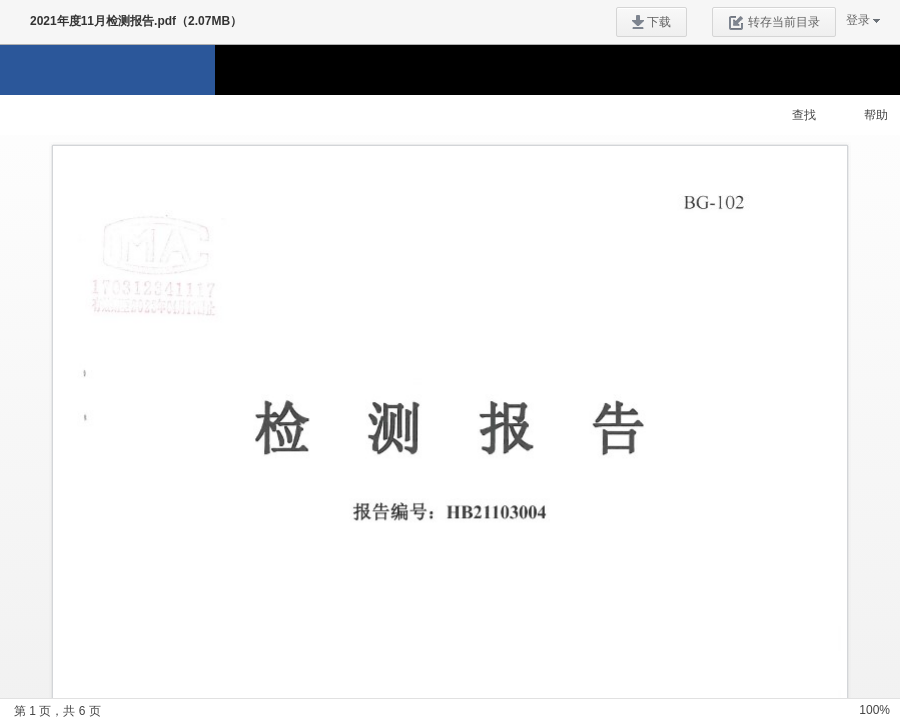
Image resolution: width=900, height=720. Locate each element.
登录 (858, 20)
